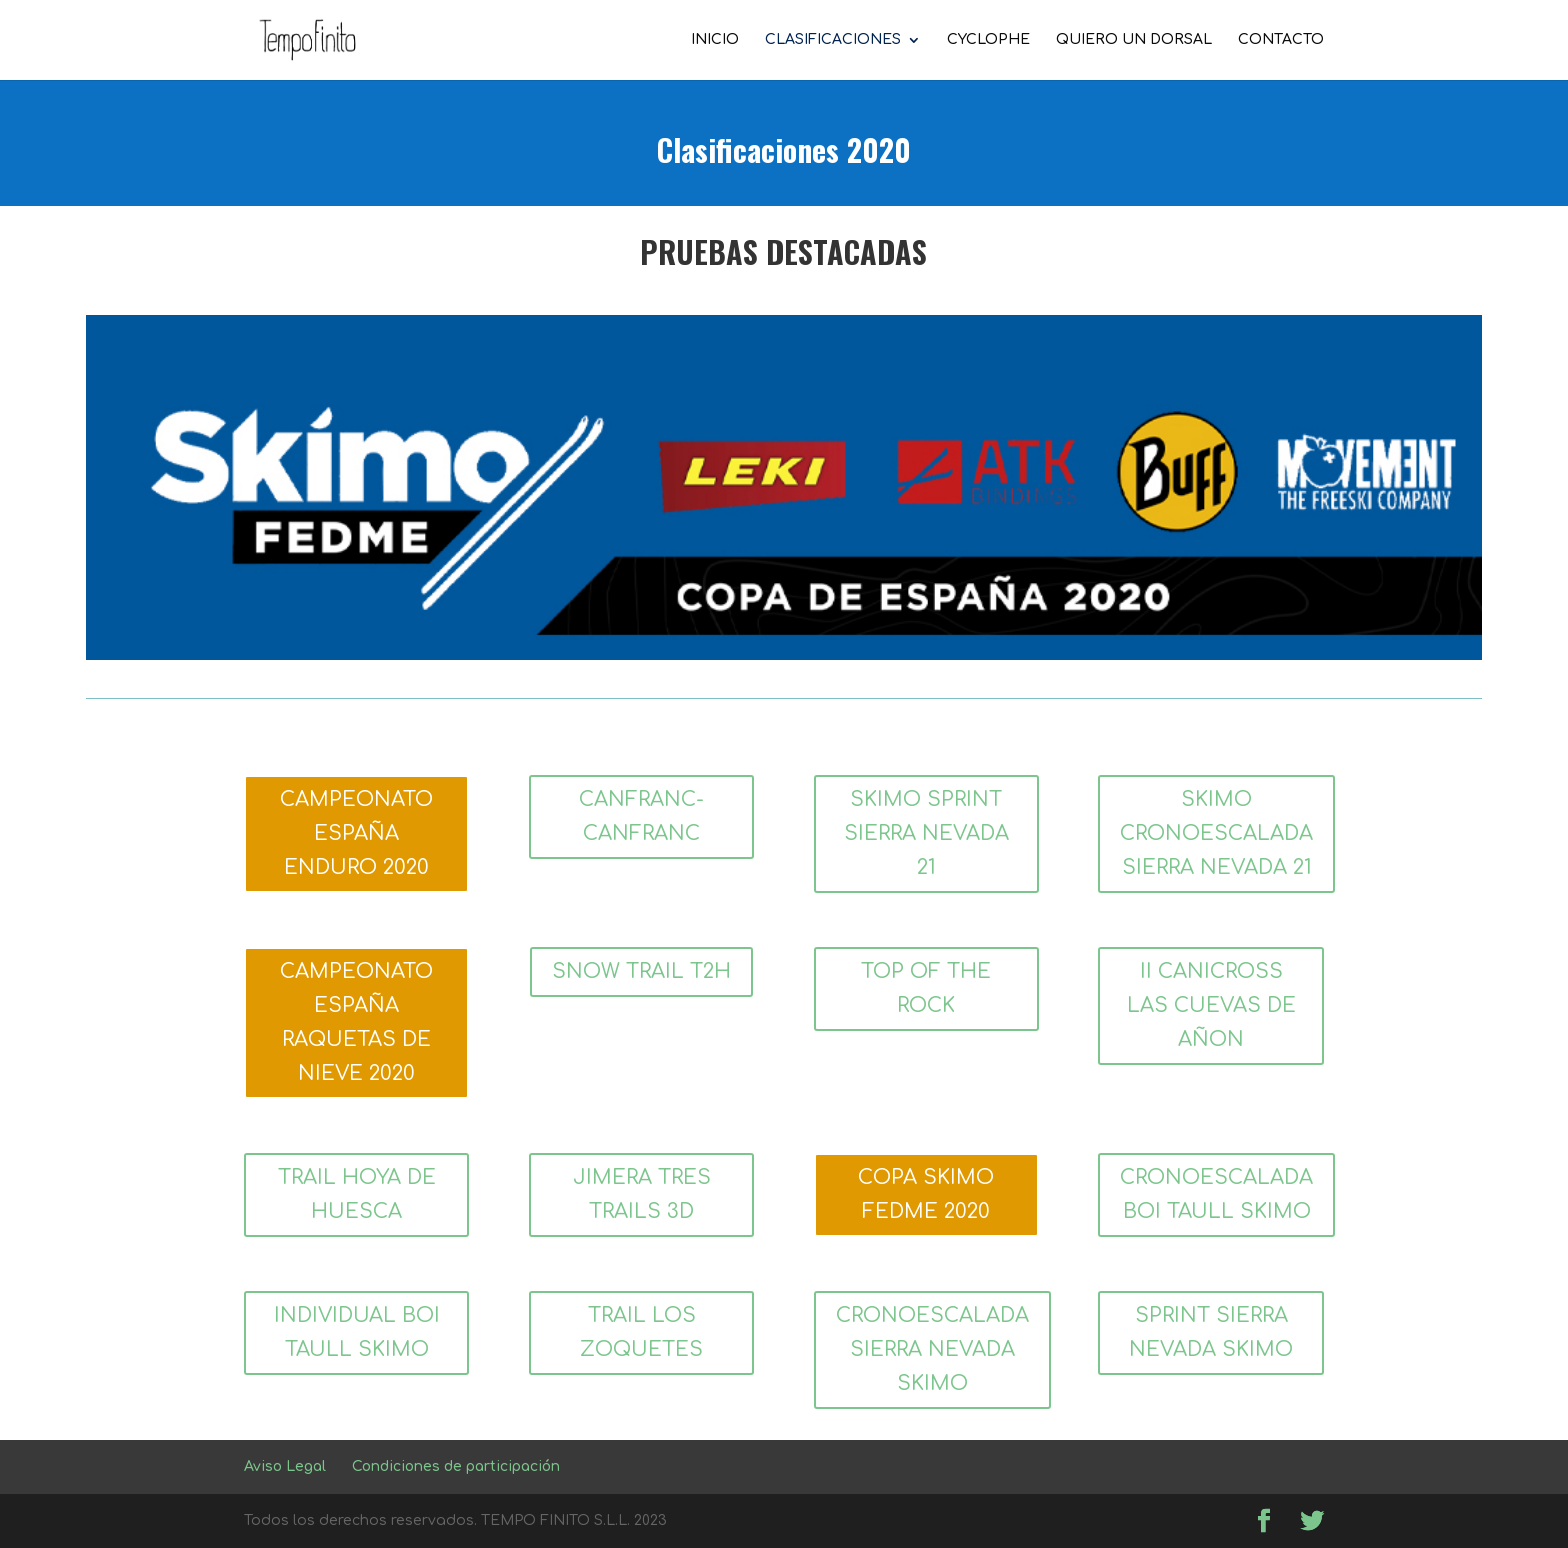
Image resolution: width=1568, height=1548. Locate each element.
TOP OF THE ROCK (926, 988)
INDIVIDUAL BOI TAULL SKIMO (357, 1332)
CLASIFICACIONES (833, 40)
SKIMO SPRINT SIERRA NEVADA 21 (926, 833)
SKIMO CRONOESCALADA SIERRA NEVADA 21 (1216, 833)
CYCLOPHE (988, 40)
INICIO (715, 40)
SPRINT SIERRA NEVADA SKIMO (1211, 1332)
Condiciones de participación (456, 1466)
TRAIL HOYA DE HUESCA (357, 1194)
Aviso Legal (285, 1466)
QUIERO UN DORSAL (1134, 40)
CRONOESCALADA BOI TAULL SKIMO (1216, 1194)
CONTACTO (1281, 40)
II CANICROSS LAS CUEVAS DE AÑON (1211, 1005)
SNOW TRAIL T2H (641, 971)
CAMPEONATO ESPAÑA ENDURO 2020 (356, 833)
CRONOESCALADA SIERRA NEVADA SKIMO (932, 1349)
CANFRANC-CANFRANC (641, 816)
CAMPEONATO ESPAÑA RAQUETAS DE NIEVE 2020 (356, 1022)
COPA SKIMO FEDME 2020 (926, 1194)
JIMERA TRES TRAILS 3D (642, 1194)
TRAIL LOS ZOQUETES (641, 1332)
